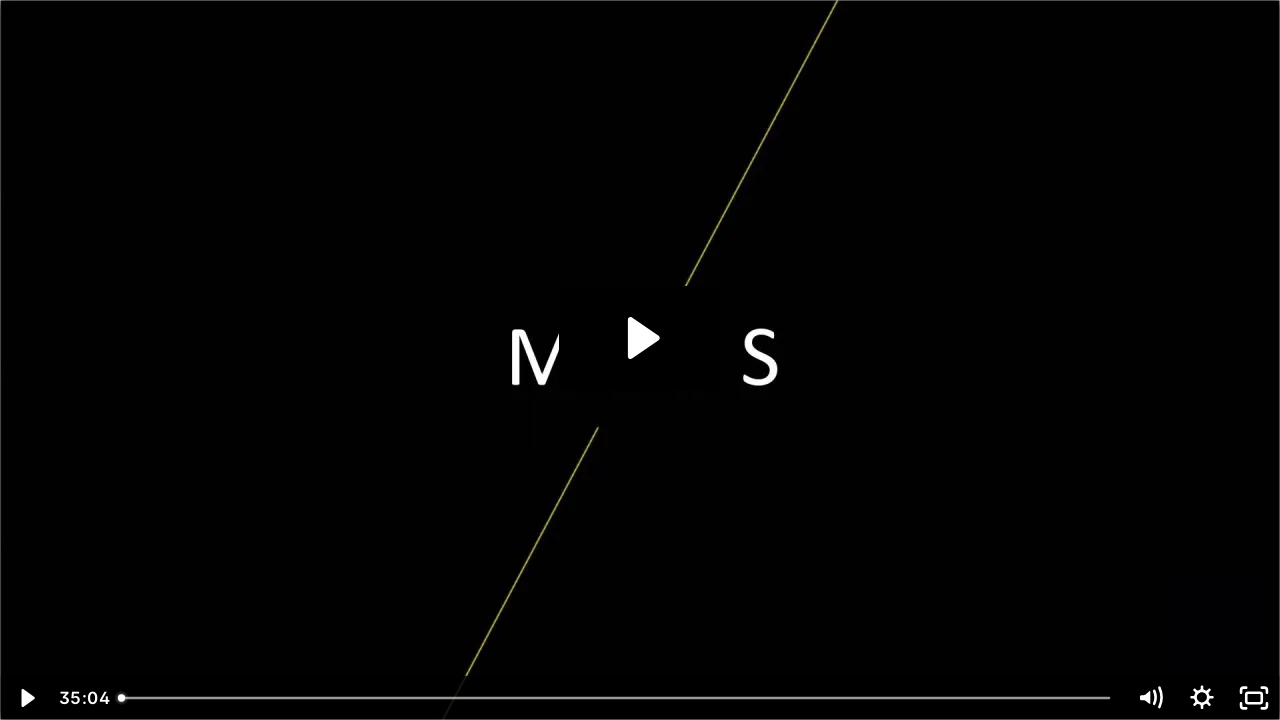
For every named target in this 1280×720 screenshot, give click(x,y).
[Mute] (1150, 698)
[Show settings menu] (1202, 698)
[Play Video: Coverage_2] (640, 338)
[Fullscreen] (1254, 698)
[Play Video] (26, 698)
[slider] (616, 698)
